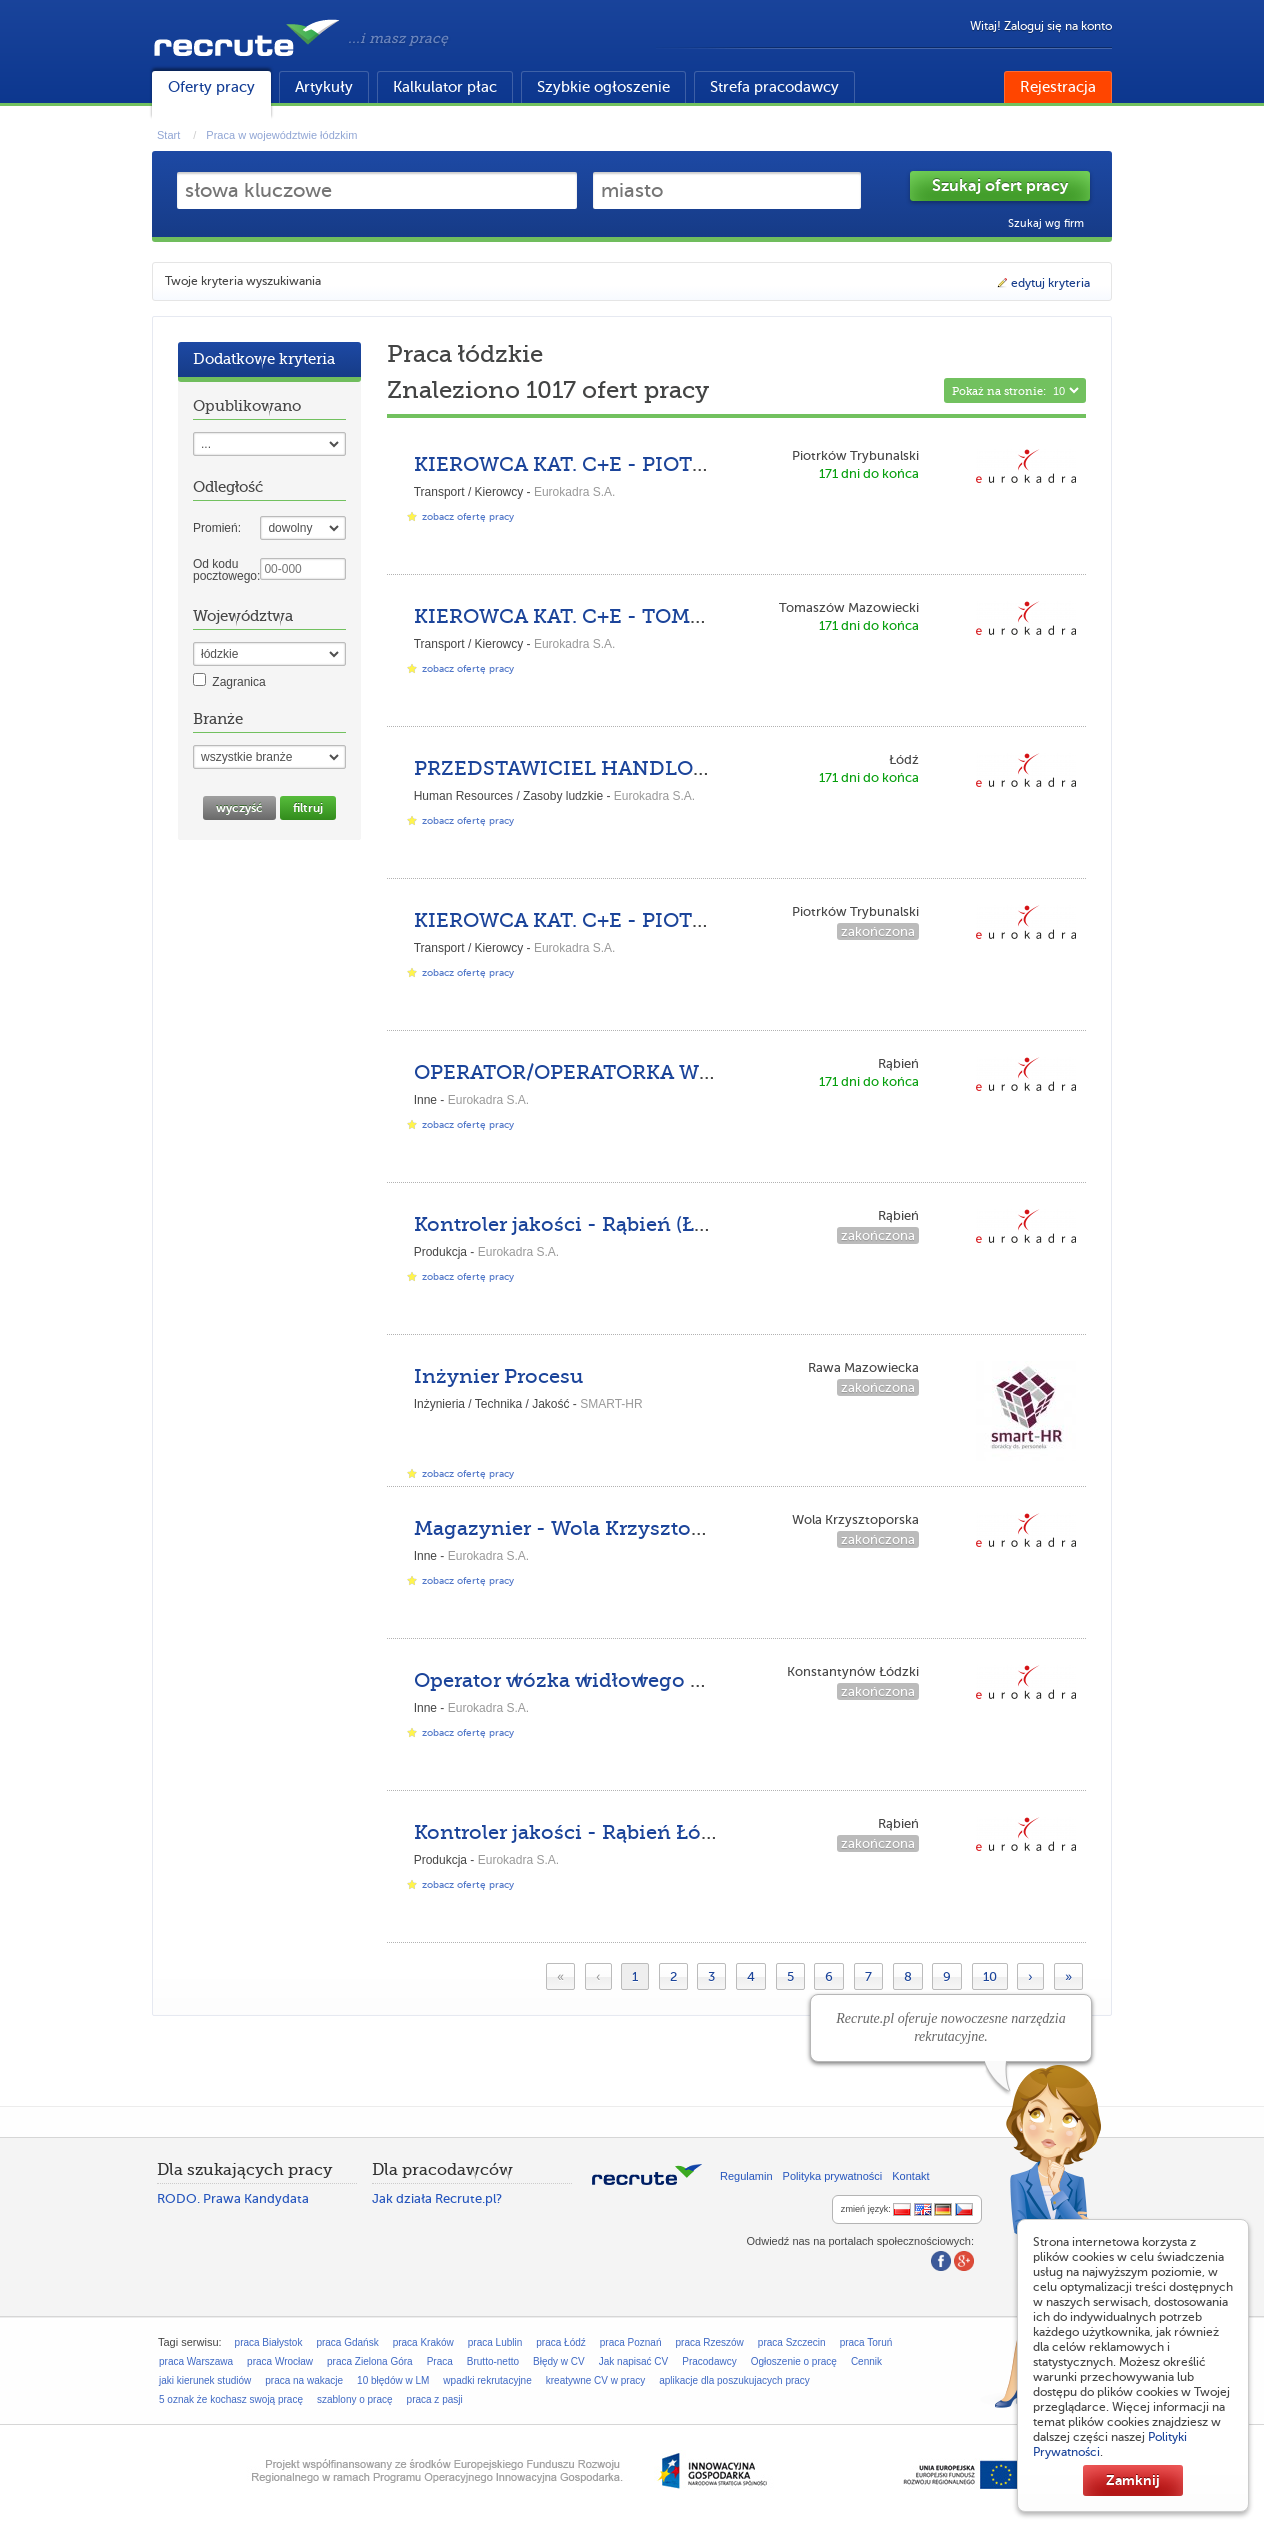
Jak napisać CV (633, 2361)
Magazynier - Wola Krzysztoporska (586, 1528)
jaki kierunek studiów (205, 2380)
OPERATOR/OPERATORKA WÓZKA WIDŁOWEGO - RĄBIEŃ (705, 1072)
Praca (440, 2361)
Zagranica (238, 682)
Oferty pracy (211, 87)
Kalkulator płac (445, 87)
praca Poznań (631, 2342)
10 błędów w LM (393, 2380)
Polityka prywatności (833, 2176)
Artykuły (324, 87)
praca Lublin (495, 2342)
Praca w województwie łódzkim (281, 135)
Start (168, 135)
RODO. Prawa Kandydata (233, 2198)
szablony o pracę (355, 2399)
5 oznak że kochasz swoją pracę (231, 2399)
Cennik (866, 2361)
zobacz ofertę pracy (468, 516)
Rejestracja (1058, 87)
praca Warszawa (196, 2361)
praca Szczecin (792, 2342)
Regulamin (746, 2176)
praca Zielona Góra (370, 2361)
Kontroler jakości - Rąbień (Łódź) (575, 1224)
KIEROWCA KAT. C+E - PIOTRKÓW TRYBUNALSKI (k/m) (689, 464)
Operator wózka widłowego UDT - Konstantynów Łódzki (693, 1680)
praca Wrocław (280, 2361)
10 (990, 1976)
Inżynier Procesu (498, 1376)
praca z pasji (435, 2399)
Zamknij (1133, 2480)
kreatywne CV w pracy (595, 2380)
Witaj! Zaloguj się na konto (1041, 26)
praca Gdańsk (347, 2342)
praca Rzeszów (709, 2342)
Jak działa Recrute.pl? (437, 2198)
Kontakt (910, 2176)
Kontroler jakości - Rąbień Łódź (569, 1832)
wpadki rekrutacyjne (487, 2380)
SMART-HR (611, 1404)
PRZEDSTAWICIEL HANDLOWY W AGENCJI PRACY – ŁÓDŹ (709, 768)
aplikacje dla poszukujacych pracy (734, 2380)
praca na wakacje (304, 2380)
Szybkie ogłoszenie (603, 87)
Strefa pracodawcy (774, 87)
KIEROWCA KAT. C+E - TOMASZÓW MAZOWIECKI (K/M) (691, 616)
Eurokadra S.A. (574, 492)
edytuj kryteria (1042, 283)
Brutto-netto (493, 2361)
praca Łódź (560, 2342)
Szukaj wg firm (1046, 223)
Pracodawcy (709, 2361)
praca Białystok (269, 2342)
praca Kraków (423, 2342)
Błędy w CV (559, 2361)
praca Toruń (866, 2342)
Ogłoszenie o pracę (794, 2361)
